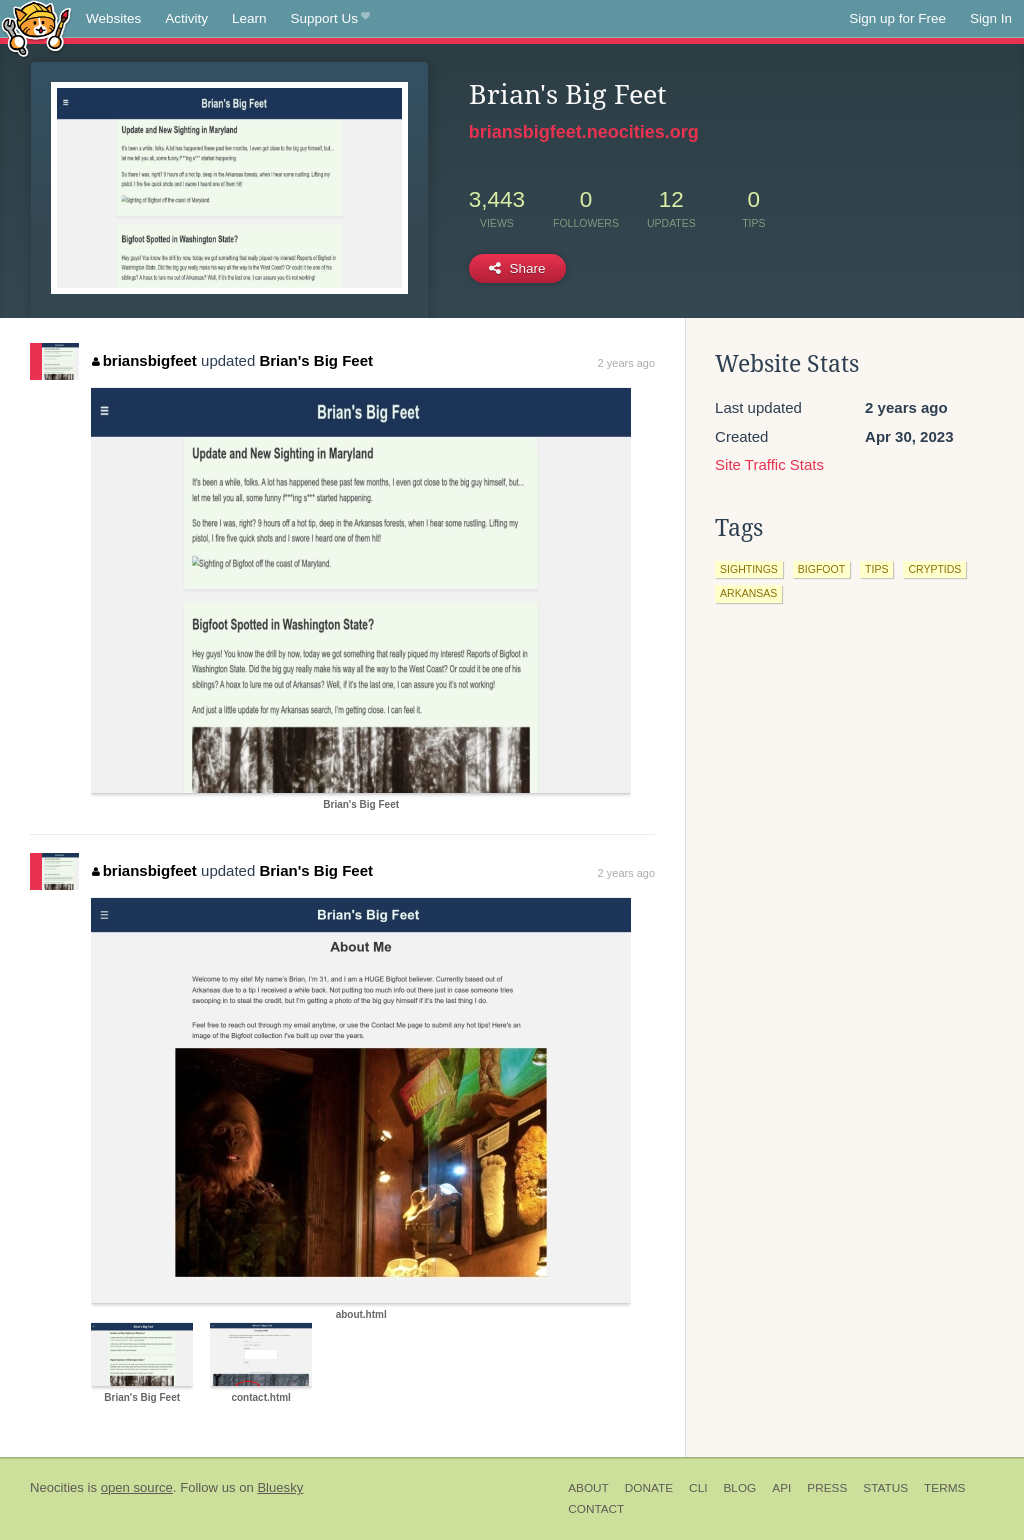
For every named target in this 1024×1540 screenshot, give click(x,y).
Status (885, 1488)
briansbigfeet (144, 360)
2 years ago (626, 363)
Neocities (57, 1487)
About (588, 1488)
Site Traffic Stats (769, 464)
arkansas (748, 593)
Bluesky (280, 1487)
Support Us (330, 19)
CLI (698, 1488)
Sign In (991, 18)
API (781, 1488)
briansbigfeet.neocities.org (584, 132)
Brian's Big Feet (316, 360)
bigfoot (821, 569)
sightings (749, 569)
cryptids (934, 569)
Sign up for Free (897, 18)
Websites (113, 18)
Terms (944, 1488)
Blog (739, 1488)
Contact (596, 1509)
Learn (249, 18)
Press (827, 1488)
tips (876, 569)
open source (137, 1487)
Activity (186, 18)
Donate (649, 1488)
